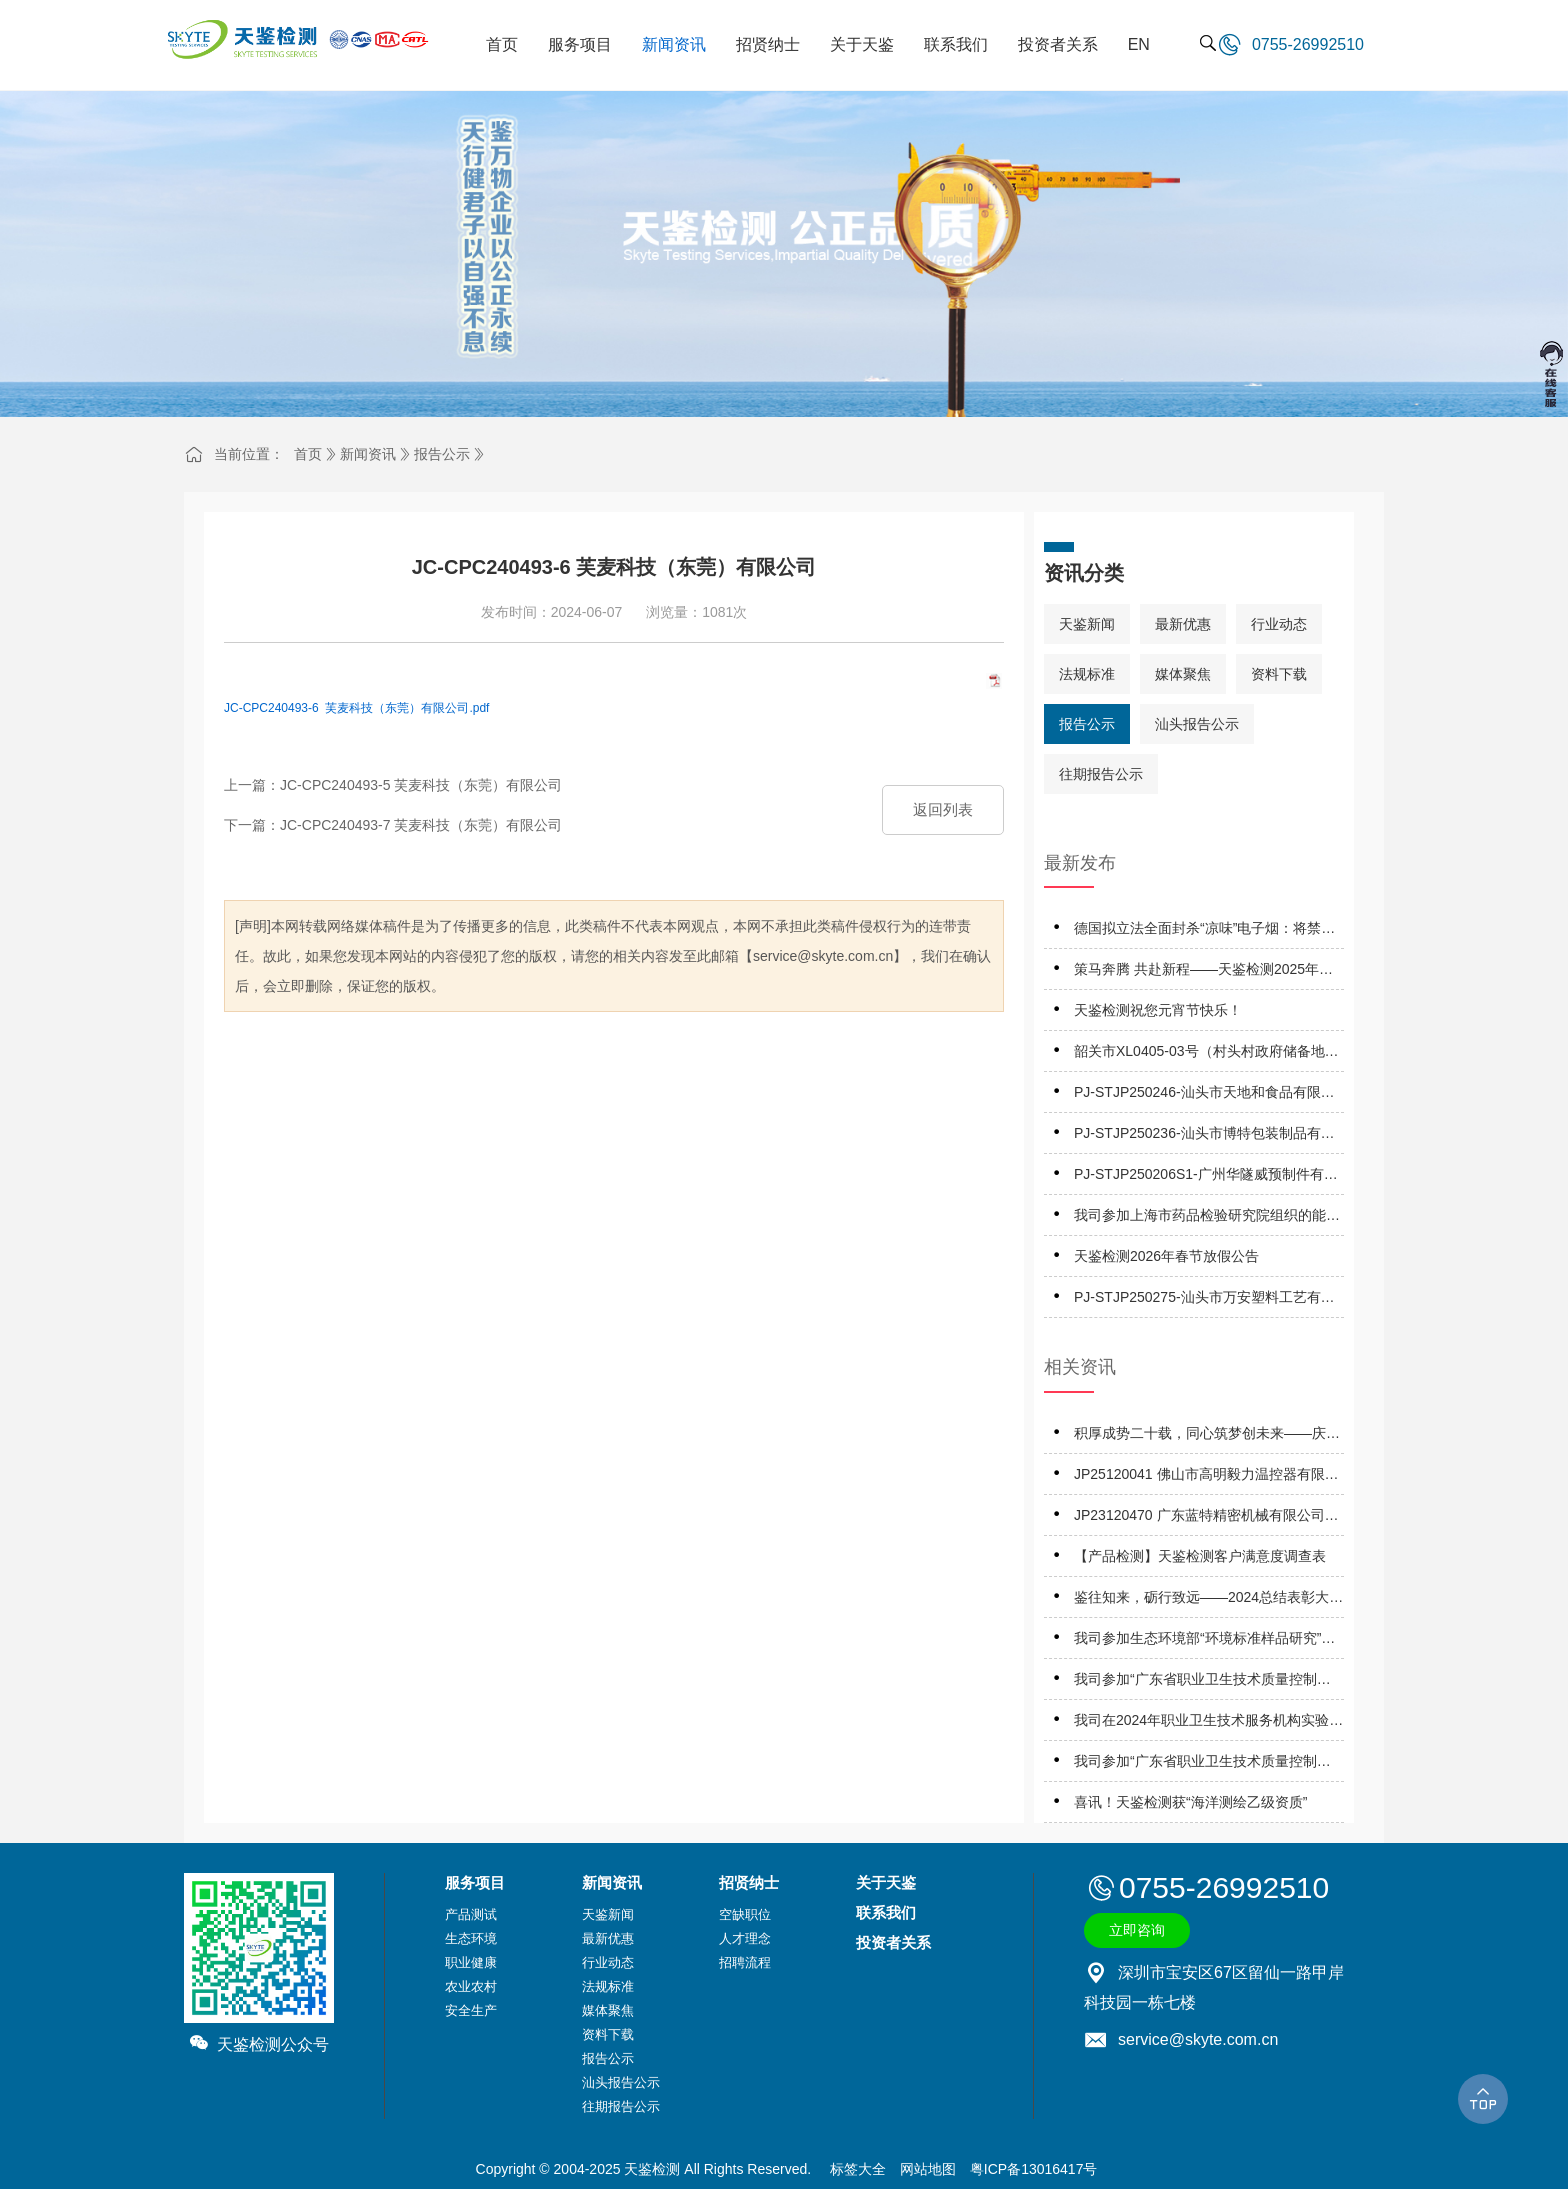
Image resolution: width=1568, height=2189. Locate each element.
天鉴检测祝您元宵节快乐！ (1158, 1010)
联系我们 (886, 1912)
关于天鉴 (886, 1882)
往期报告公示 (1101, 774)
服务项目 (475, 1882)
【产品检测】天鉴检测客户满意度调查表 (1200, 1556)
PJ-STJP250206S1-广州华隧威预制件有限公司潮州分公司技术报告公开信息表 (1206, 1177)
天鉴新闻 (1087, 624)
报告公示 (442, 454)
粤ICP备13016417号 (1034, 2169)
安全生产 (471, 2010)
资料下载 (1279, 674)
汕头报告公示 (1197, 724)
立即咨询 (1137, 1930)
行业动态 (1279, 624)
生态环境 (471, 1938)
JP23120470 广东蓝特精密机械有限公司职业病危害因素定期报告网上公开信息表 (1206, 1518)
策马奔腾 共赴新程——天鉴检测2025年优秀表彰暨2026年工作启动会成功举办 (1203, 972)
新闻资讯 (368, 454)
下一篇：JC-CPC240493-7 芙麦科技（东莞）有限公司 (393, 825)
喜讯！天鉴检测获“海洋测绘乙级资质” (1190, 1802)
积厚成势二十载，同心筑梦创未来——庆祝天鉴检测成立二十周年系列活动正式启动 (1207, 1436)
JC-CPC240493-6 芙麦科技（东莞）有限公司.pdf (356, 708)
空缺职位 (745, 1914)
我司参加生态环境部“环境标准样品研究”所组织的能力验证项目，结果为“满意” (1204, 1641)
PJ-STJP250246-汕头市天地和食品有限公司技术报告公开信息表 (1204, 1095)
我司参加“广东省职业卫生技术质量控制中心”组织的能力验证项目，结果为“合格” (1202, 1682)
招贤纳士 (749, 1882)
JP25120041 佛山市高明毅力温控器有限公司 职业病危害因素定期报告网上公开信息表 (1209, 1477)
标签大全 (858, 2169)
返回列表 (943, 809)
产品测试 (471, 1914)
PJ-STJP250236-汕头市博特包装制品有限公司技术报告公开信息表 (1204, 1136)
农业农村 (471, 1986)
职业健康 (471, 1962)
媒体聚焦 (1183, 674)
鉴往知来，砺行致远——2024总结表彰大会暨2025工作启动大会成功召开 (1208, 1600)
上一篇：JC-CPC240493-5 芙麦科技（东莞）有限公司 (393, 785)
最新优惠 (1183, 624)
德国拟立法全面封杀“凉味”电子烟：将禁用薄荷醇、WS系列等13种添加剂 (1204, 931)
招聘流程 (745, 1962)
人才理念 (745, 1938)
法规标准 (1087, 674)
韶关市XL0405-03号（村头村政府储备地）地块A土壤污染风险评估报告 (1206, 1054)
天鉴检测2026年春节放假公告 (1166, 1256)
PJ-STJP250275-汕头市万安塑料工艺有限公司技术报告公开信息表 (1204, 1300)
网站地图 (928, 2169)
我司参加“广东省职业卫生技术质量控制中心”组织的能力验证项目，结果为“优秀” (1202, 1764)
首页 (308, 454)
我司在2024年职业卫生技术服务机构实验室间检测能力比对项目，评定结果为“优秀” (1208, 1723)
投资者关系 (893, 1942)
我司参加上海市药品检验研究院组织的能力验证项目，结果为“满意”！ (1207, 1218)
